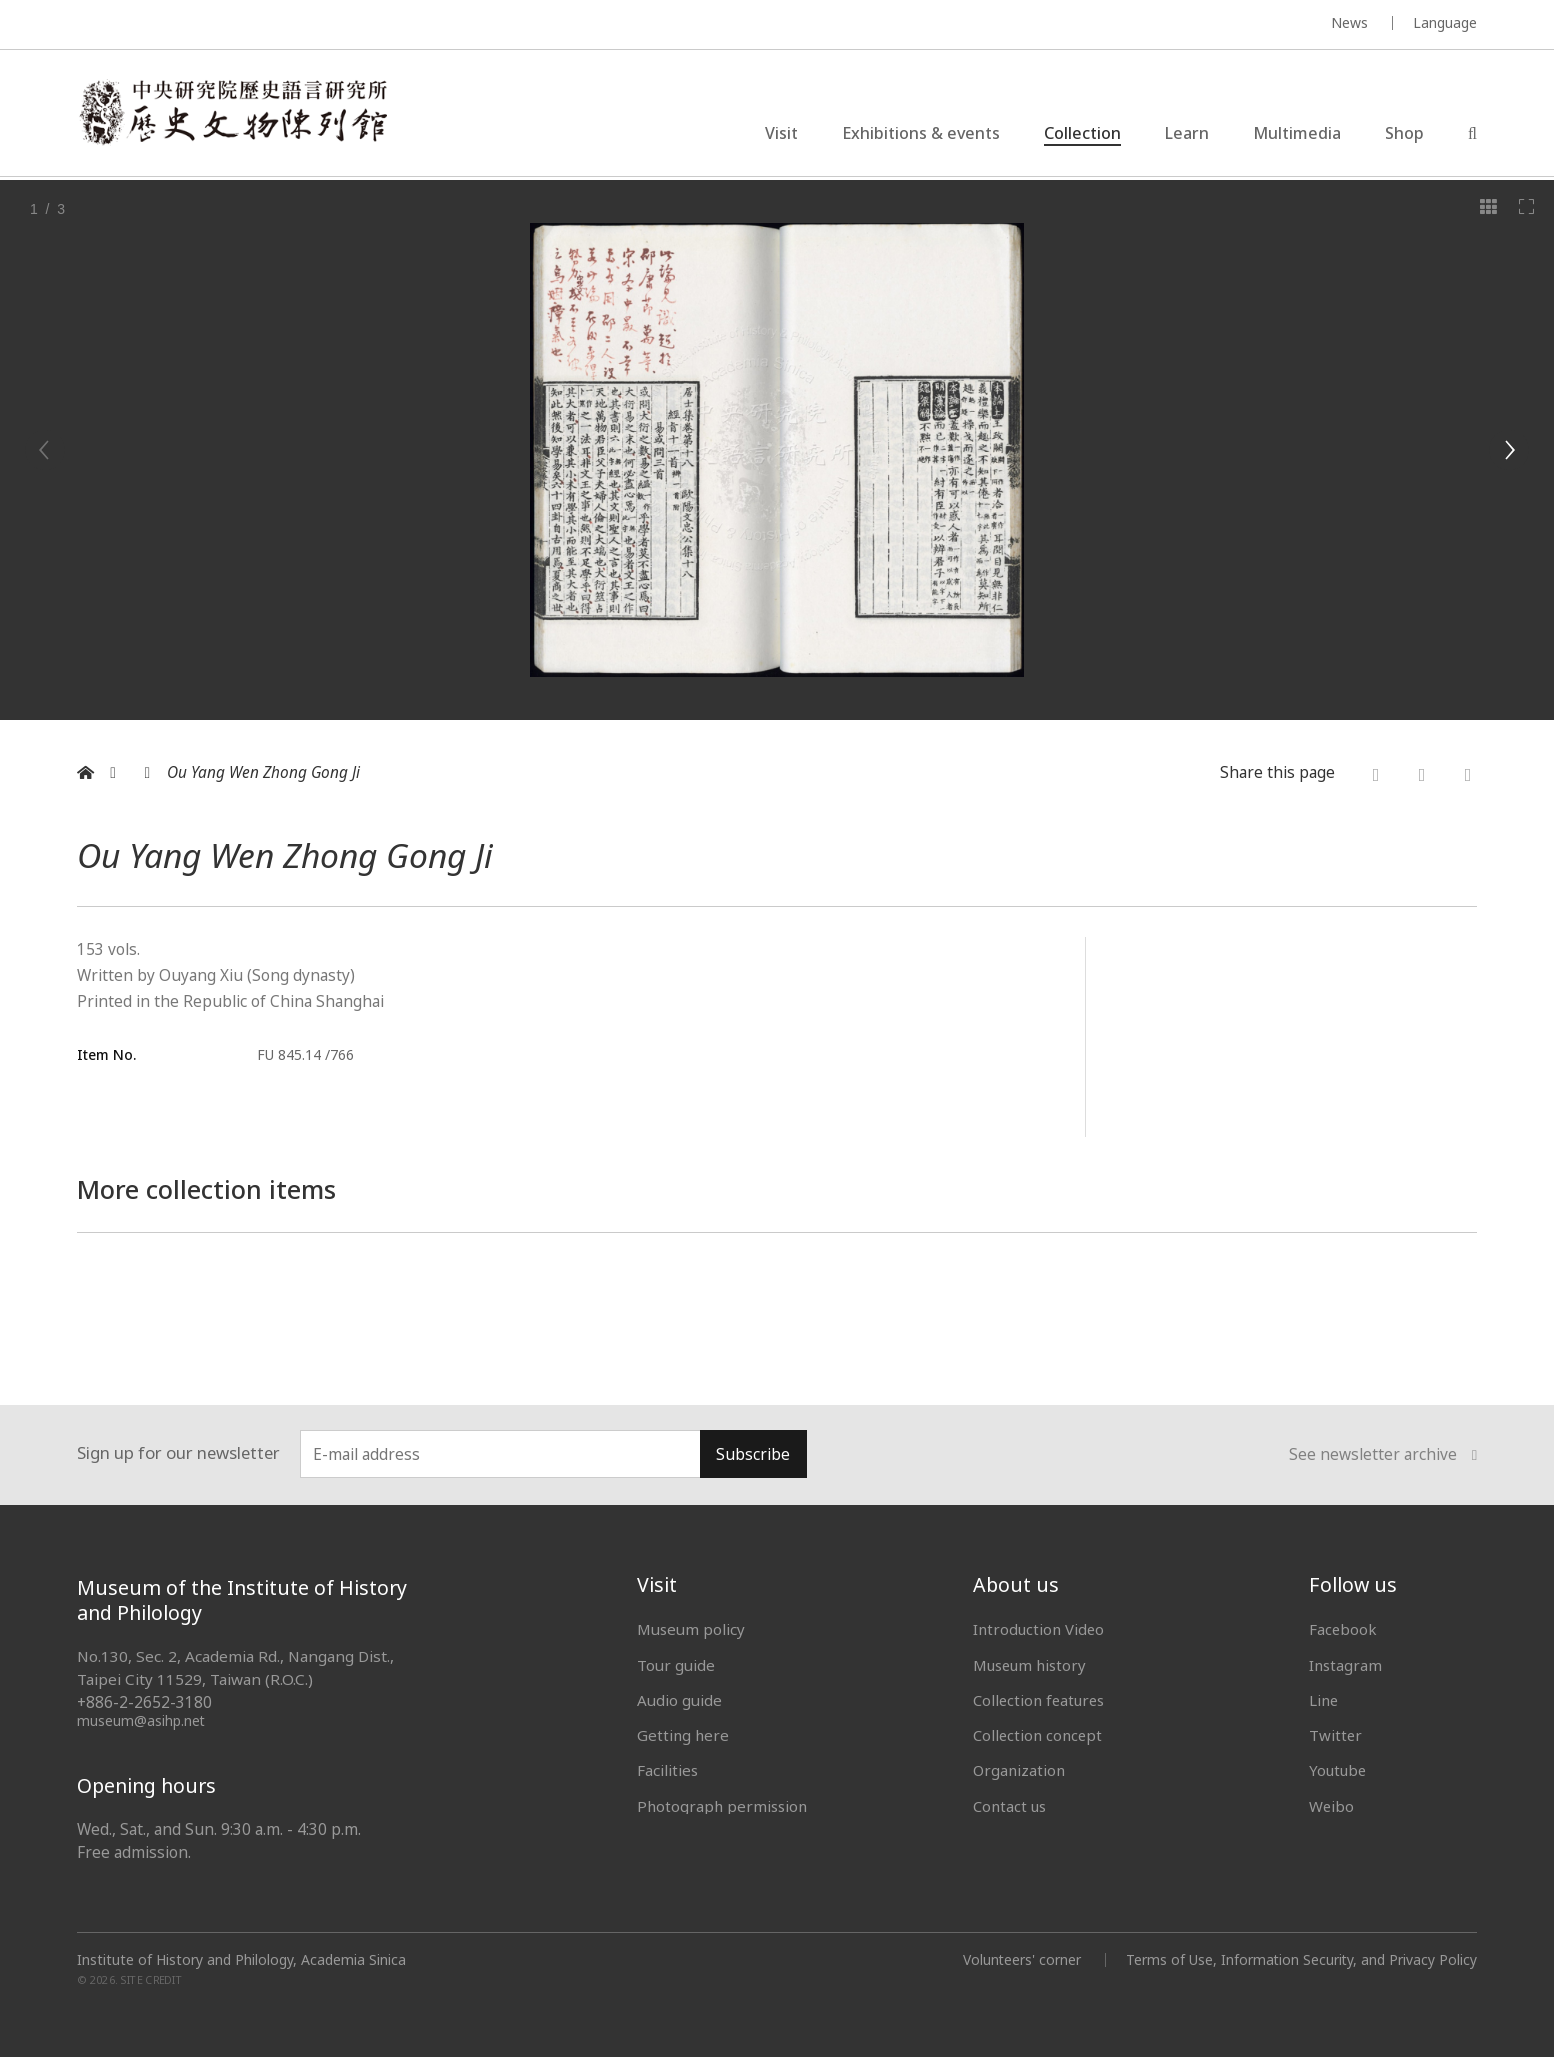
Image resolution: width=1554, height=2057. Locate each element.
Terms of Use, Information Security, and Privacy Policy (1300, 1959)
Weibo (1332, 1806)
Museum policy (691, 1629)
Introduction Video (1039, 1629)
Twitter (1336, 1735)
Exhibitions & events (921, 134)
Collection (1082, 134)
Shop (1404, 134)
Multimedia (1297, 134)
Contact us (1010, 1806)
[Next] (1509, 450)
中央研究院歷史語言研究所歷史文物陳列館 (235, 114)
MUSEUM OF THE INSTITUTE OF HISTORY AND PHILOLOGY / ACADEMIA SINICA (275, 25)
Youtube (1339, 1770)
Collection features (1040, 1700)
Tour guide (676, 1665)
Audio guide (679, 1700)
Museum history (1031, 1665)
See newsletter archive (1383, 1455)
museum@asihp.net (141, 1720)
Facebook (1343, 1629)
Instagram (1345, 1665)
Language (1445, 22)
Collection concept (1038, 1735)
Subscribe (753, 1454)
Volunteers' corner (1019, 1959)
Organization (1019, 1770)
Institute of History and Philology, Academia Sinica (241, 1960)
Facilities (667, 1770)
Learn (1187, 134)
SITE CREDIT (151, 1980)
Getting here (683, 1735)
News (1349, 22)
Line (1324, 1700)
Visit (781, 134)
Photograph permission (722, 1806)
